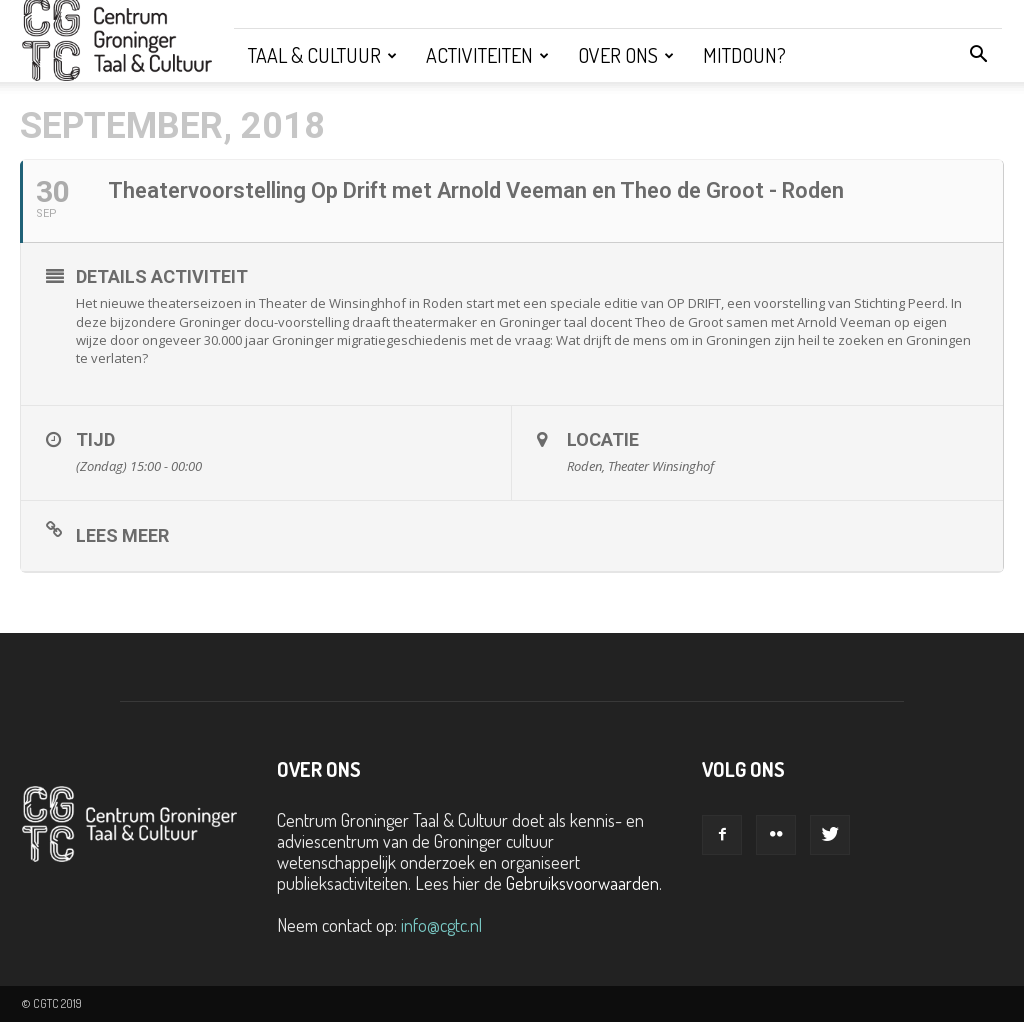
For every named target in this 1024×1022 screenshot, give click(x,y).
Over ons (626, 55)
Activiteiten (487, 55)
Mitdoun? (744, 55)
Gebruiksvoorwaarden (582, 883)
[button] (978, 55)
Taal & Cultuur (322, 55)
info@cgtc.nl (441, 925)
